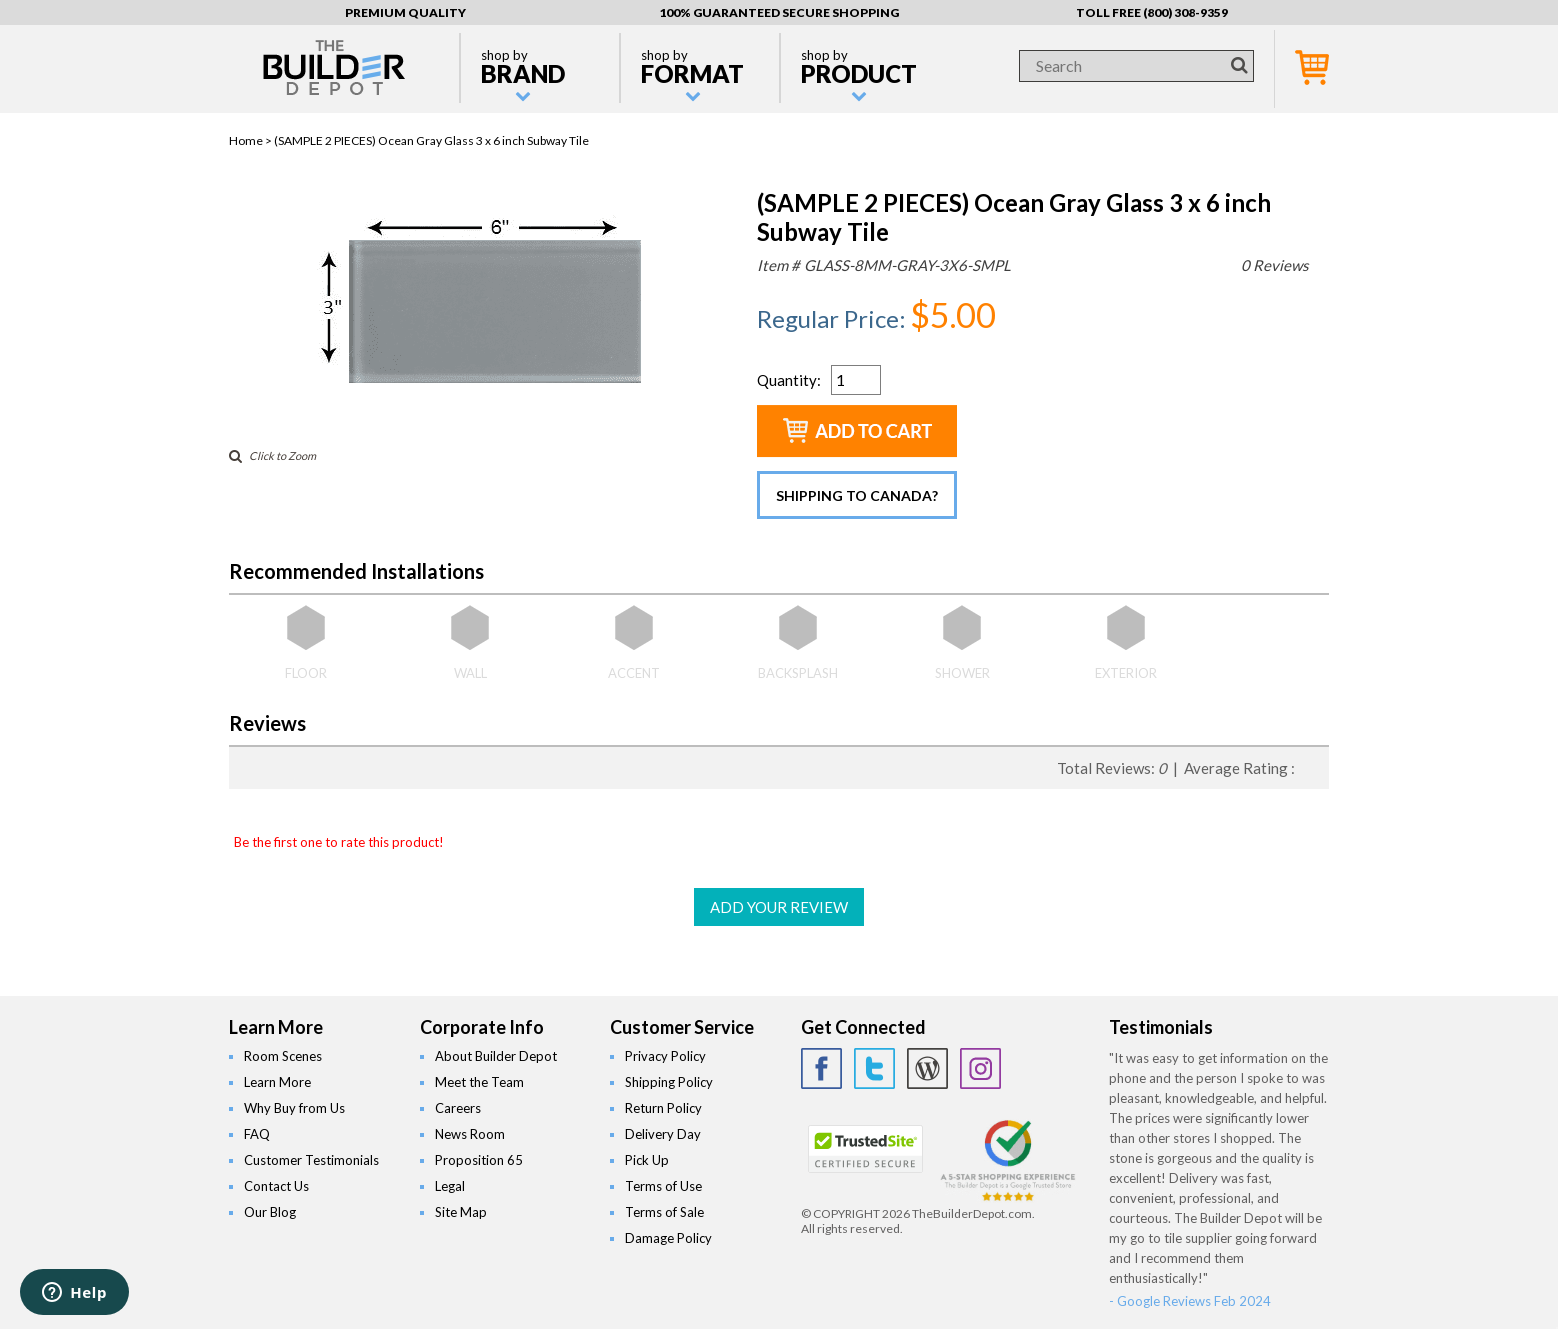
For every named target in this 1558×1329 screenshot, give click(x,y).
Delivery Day (663, 1134)
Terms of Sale (664, 1212)
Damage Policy (668, 1238)
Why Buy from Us (294, 1108)
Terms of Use (663, 1186)
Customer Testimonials (311, 1160)
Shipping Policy (669, 1082)
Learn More (277, 1082)
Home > (251, 140)
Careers (458, 1108)
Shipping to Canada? (857, 495)
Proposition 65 (479, 1160)
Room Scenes (283, 1056)
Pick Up (647, 1160)
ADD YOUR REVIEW (779, 907)
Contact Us (276, 1186)
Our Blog (270, 1212)
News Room (470, 1134)
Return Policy (663, 1108)
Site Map (461, 1212)
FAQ (257, 1134)
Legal (450, 1186)
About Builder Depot (496, 1056)
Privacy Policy (665, 1056)
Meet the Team (479, 1082)
